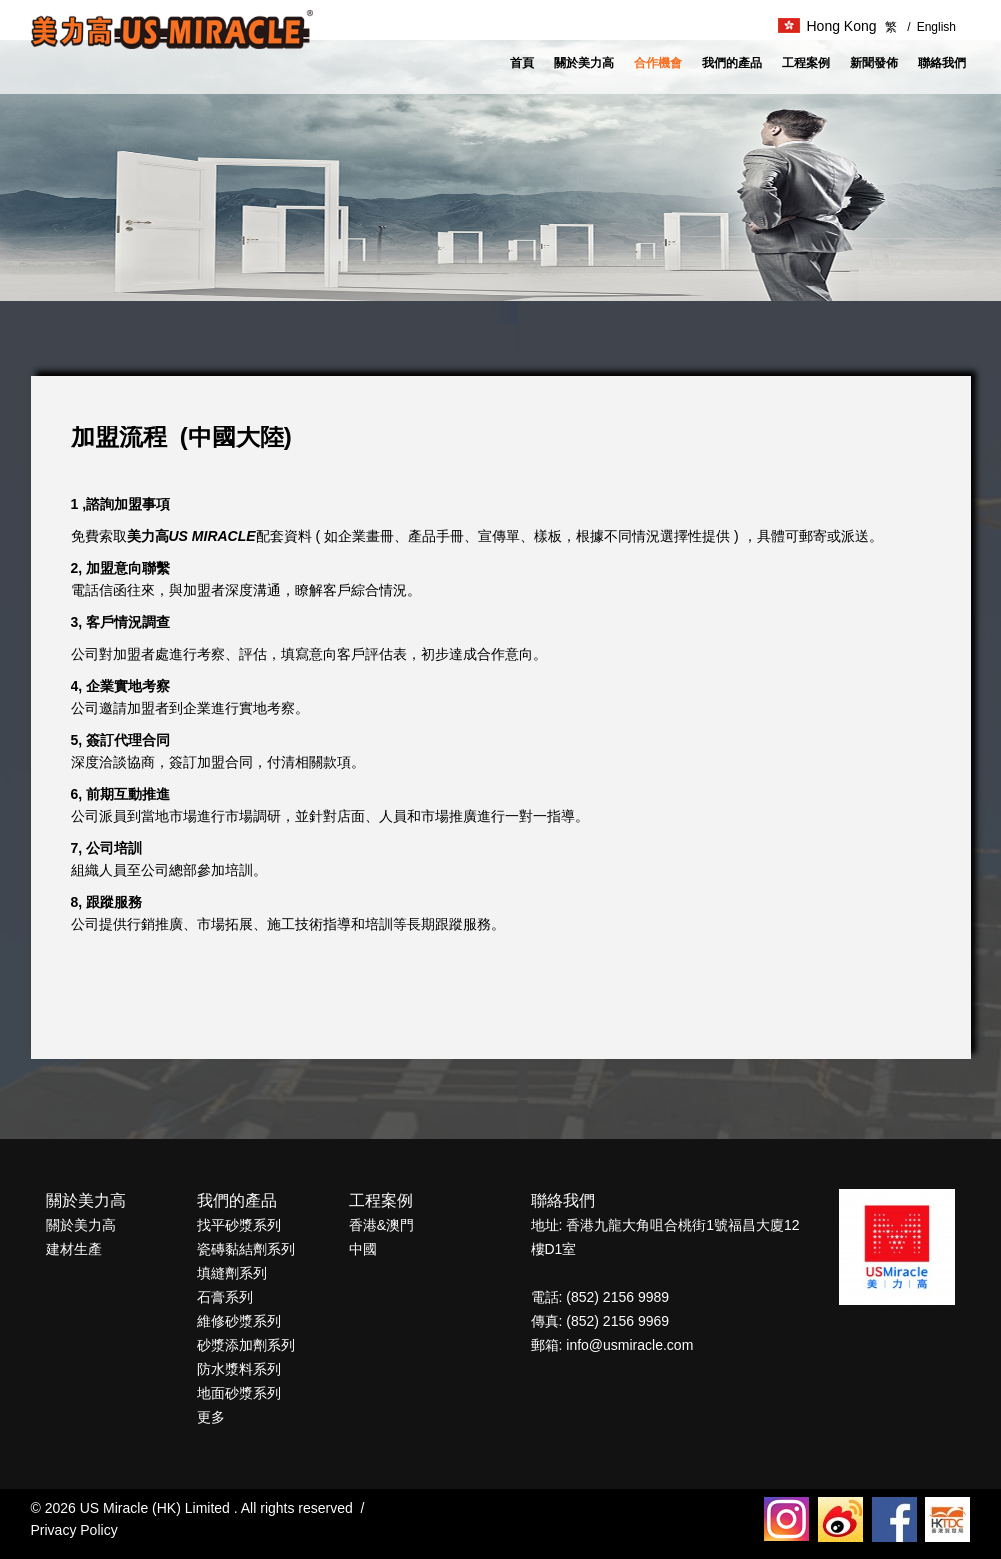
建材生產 (74, 1249)
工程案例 (806, 63)
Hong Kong (827, 26)
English (931, 27)
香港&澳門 (381, 1225)
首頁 (522, 63)
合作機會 (658, 63)
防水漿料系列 (239, 1369)
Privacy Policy (74, 1530)
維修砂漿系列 (239, 1321)
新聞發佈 (874, 63)
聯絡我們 (942, 63)
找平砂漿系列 (239, 1225)
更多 (211, 1417)
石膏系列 (225, 1297)
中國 (363, 1249)
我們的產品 (732, 63)
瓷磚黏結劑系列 (246, 1249)
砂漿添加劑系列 (246, 1345)
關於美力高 (584, 63)
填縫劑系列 (232, 1273)
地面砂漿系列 (239, 1393)
